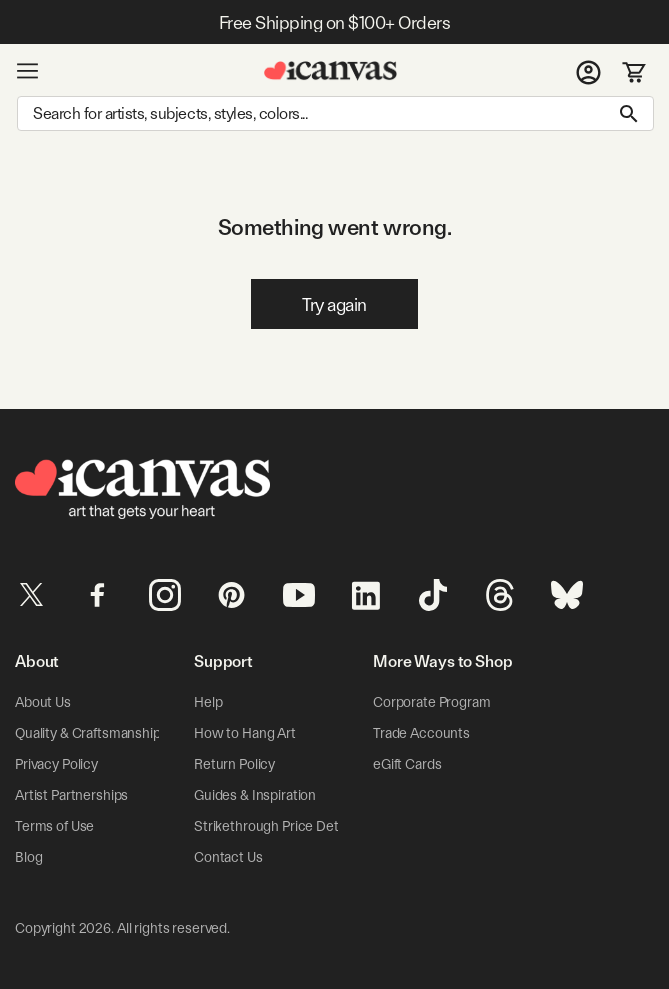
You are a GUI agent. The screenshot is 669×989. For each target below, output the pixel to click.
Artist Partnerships (71, 795)
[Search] (335, 113)
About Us (43, 702)
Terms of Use (54, 826)
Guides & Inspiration (255, 795)
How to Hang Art (245, 733)
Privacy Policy (56, 764)
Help (208, 702)
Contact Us (228, 857)
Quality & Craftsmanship (88, 733)
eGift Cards (407, 764)
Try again (334, 304)
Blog (28, 857)
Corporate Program (432, 702)
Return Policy (234, 764)
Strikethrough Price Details (276, 826)
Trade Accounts (421, 733)
